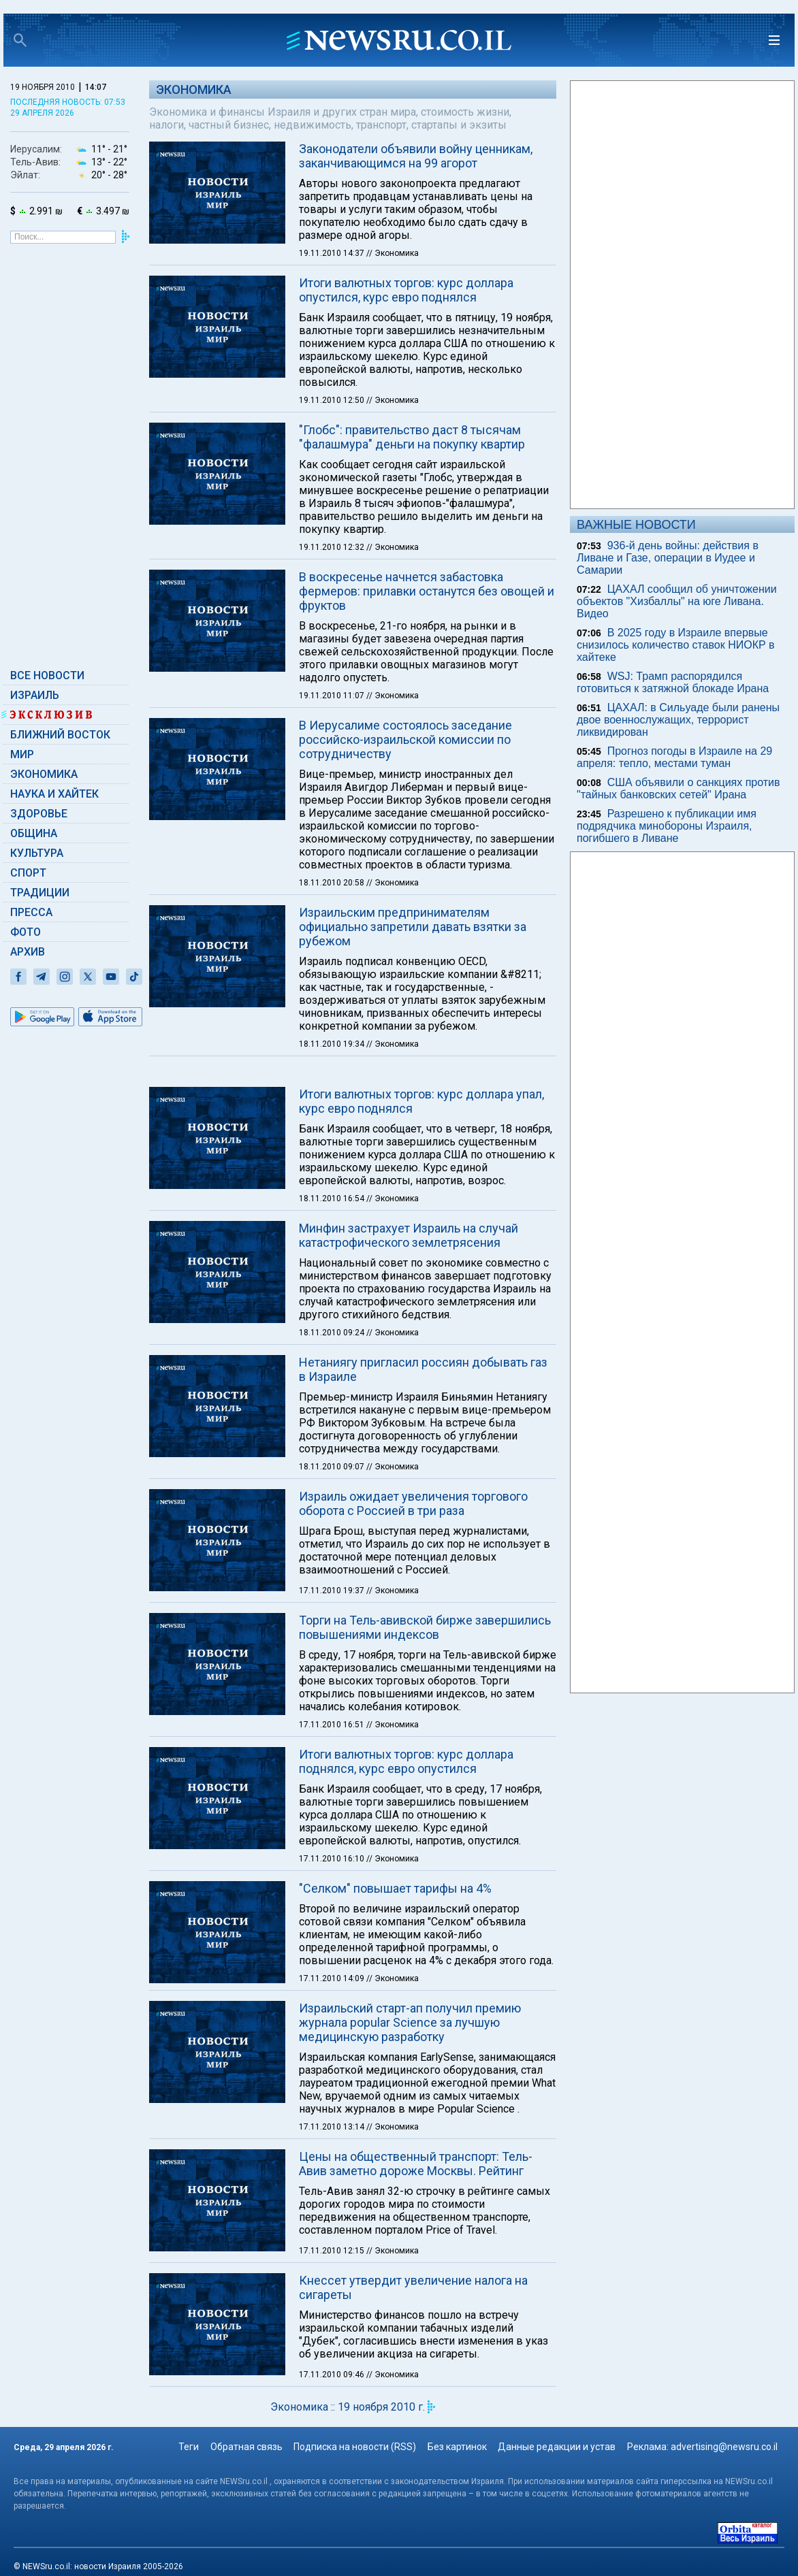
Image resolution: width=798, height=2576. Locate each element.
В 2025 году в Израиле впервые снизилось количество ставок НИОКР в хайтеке (676, 645)
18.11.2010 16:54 (332, 1198)
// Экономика (392, 253)
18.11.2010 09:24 (332, 1332)
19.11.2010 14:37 (332, 253)
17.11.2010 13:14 (332, 2127)
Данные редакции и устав (557, 2446)
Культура (36, 853)
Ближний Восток (60, 734)
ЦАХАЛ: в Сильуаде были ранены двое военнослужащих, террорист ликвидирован (678, 720)
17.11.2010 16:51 (332, 1724)
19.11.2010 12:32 (332, 547)
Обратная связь (246, 2446)
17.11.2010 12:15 (332, 2250)
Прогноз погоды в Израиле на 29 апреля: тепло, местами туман (674, 757)
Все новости (47, 675)
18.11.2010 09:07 (332, 1466)
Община (33, 833)
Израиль (34, 695)
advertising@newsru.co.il (724, 2446)
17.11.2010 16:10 (332, 1858)
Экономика (44, 774)
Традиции (39, 892)
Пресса (31, 912)
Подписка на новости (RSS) (354, 2446)
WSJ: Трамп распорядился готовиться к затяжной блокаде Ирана (673, 682)
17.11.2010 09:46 (332, 2374)
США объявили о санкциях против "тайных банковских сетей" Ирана (678, 788)
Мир (22, 754)
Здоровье (38, 813)
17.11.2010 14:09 (332, 1978)
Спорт (28, 872)
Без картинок (457, 2446)
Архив (27, 951)
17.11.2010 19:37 (332, 1590)
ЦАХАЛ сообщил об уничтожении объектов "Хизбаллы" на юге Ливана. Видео (677, 601)
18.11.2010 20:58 (332, 882)
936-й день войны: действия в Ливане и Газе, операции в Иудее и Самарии (668, 558)
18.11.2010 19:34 (332, 1044)
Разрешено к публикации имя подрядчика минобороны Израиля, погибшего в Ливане (666, 826)
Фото (25, 932)
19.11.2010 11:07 (332, 695)
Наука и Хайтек (54, 793)
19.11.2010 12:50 (332, 400)
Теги (188, 2446)
